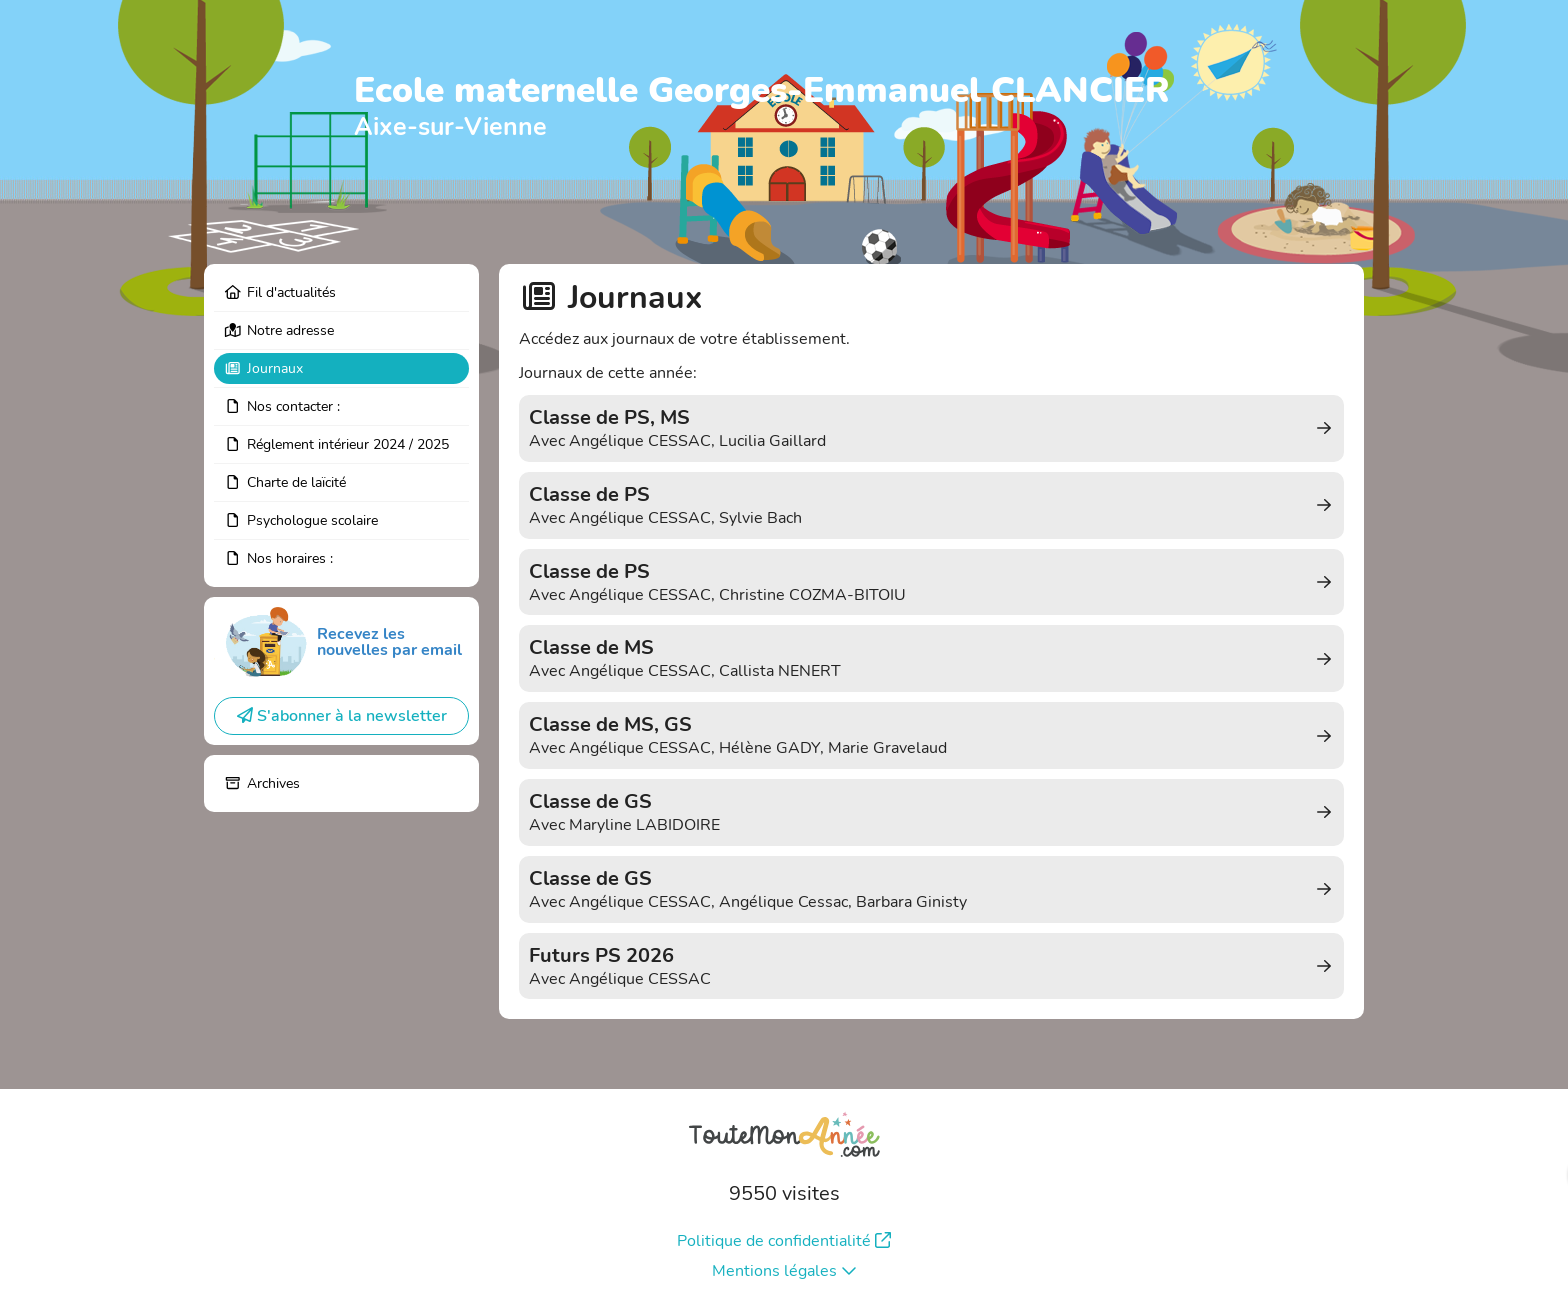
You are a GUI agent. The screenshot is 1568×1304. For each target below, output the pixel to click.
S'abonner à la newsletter (342, 716)
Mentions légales (784, 1271)
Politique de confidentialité (784, 1241)
